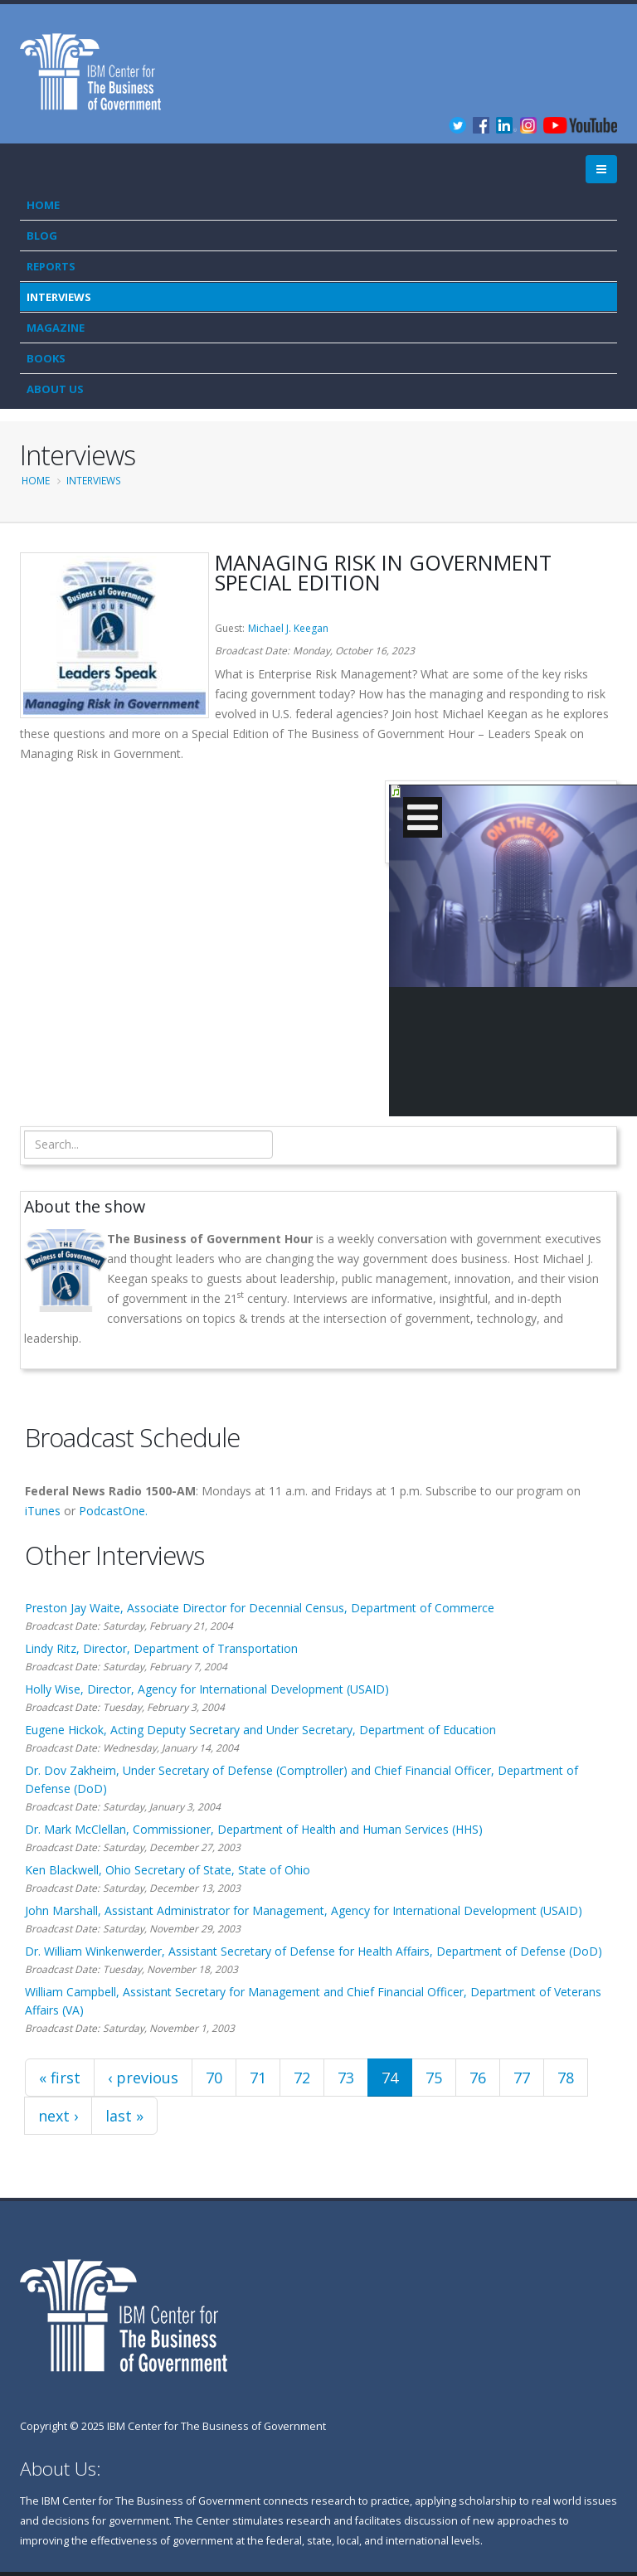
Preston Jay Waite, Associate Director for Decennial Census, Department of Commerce (259, 1608)
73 (346, 2078)
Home (43, 204)
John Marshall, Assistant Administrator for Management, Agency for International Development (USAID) (303, 1910)
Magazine (56, 327)
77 (521, 2078)
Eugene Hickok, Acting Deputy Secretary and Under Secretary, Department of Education (260, 1730)
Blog (42, 235)
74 (390, 2078)
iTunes (43, 1511)
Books (46, 358)
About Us (55, 389)
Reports (51, 266)
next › (58, 2116)
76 (477, 2078)
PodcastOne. (113, 1511)
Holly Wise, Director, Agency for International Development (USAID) (207, 1689)
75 (433, 2078)
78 (565, 2078)
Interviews (59, 296)
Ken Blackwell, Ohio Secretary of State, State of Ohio (167, 1870)
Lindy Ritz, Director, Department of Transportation (161, 1648)
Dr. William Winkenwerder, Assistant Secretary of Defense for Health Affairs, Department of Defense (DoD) (313, 1951)
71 (258, 2078)
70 (214, 2078)
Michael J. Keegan (288, 628)
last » (124, 2116)
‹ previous (143, 2078)
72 (302, 2078)
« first (59, 2078)
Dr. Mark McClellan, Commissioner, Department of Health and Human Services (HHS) (254, 1829)
